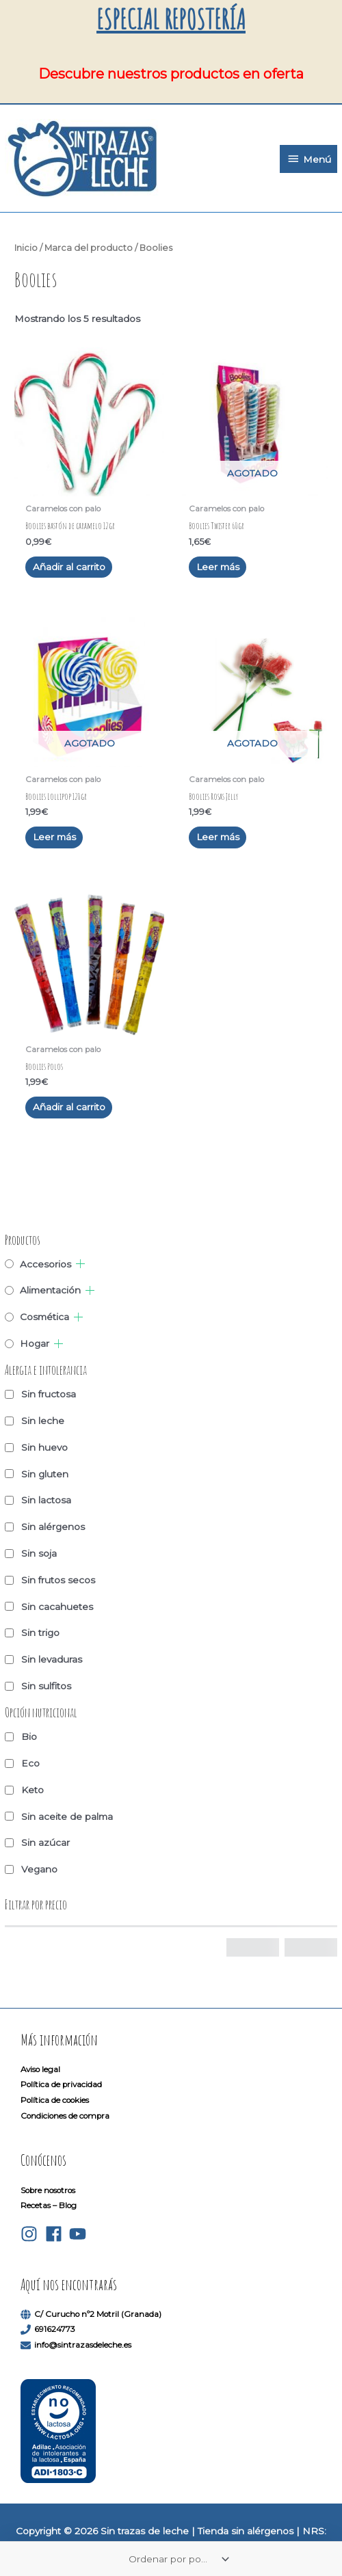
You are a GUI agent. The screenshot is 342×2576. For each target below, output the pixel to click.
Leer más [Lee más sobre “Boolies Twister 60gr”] (217, 566)
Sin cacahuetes (57, 1606)
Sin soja (39, 1553)
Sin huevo (44, 1447)
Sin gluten (44, 1473)
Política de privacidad (61, 2084)
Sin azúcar (45, 1842)
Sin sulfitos (46, 1685)
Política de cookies (55, 2100)
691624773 (54, 2329)
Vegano (39, 1869)
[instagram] (32, 2233)
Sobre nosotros (48, 2190)
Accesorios (45, 1264)
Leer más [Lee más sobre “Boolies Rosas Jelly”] (217, 836)
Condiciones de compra (65, 2116)
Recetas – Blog (49, 2205)
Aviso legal (40, 2069)
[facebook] (56, 2233)
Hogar (34, 1343)
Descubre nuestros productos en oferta (171, 74)
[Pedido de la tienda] (176, 2559)
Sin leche (42, 1420)
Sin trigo (40, 1632)
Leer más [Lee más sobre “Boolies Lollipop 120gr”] (54, 836)
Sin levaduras (51, 1659)
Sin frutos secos (58, 1579)
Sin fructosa (48, 1393)
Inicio (26, 248)
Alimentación (50, 1290)
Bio (29, 1736)
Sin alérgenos (53, 1526)
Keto (32, 1789)
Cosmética (44, 1316)
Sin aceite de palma (67, 1816)
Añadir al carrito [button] (69, 566)
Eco (30, 1763)
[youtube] (80, 2233)
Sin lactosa (46, 1499)
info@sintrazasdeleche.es (82, 2345)
